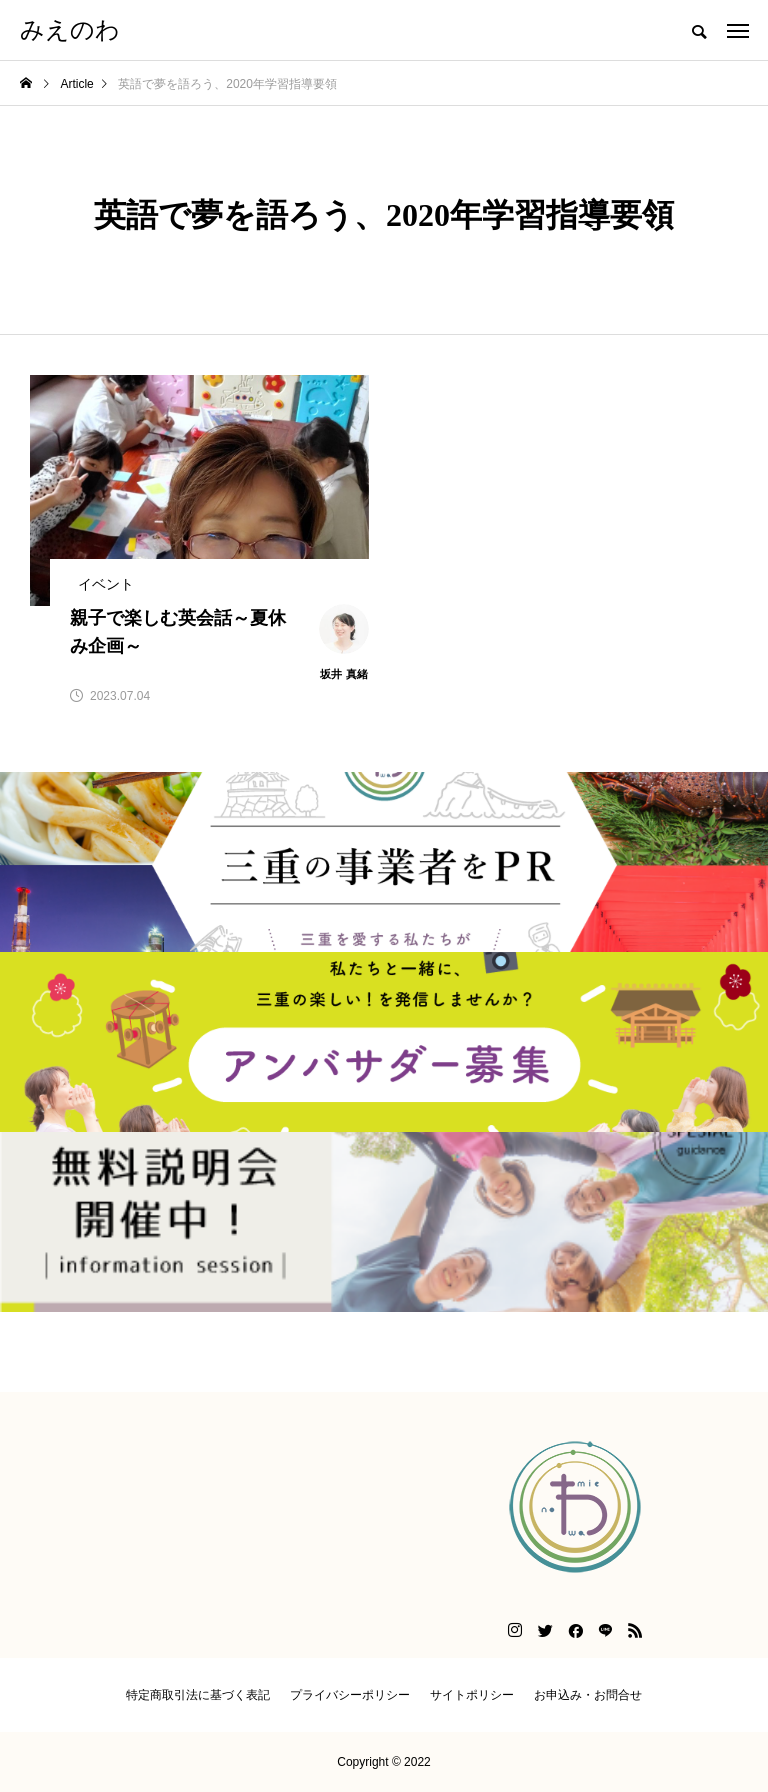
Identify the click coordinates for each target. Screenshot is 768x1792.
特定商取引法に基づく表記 (198, 1695)
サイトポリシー (472, 1695)
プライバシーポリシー (350, 1695)
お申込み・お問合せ (588, 1695)
